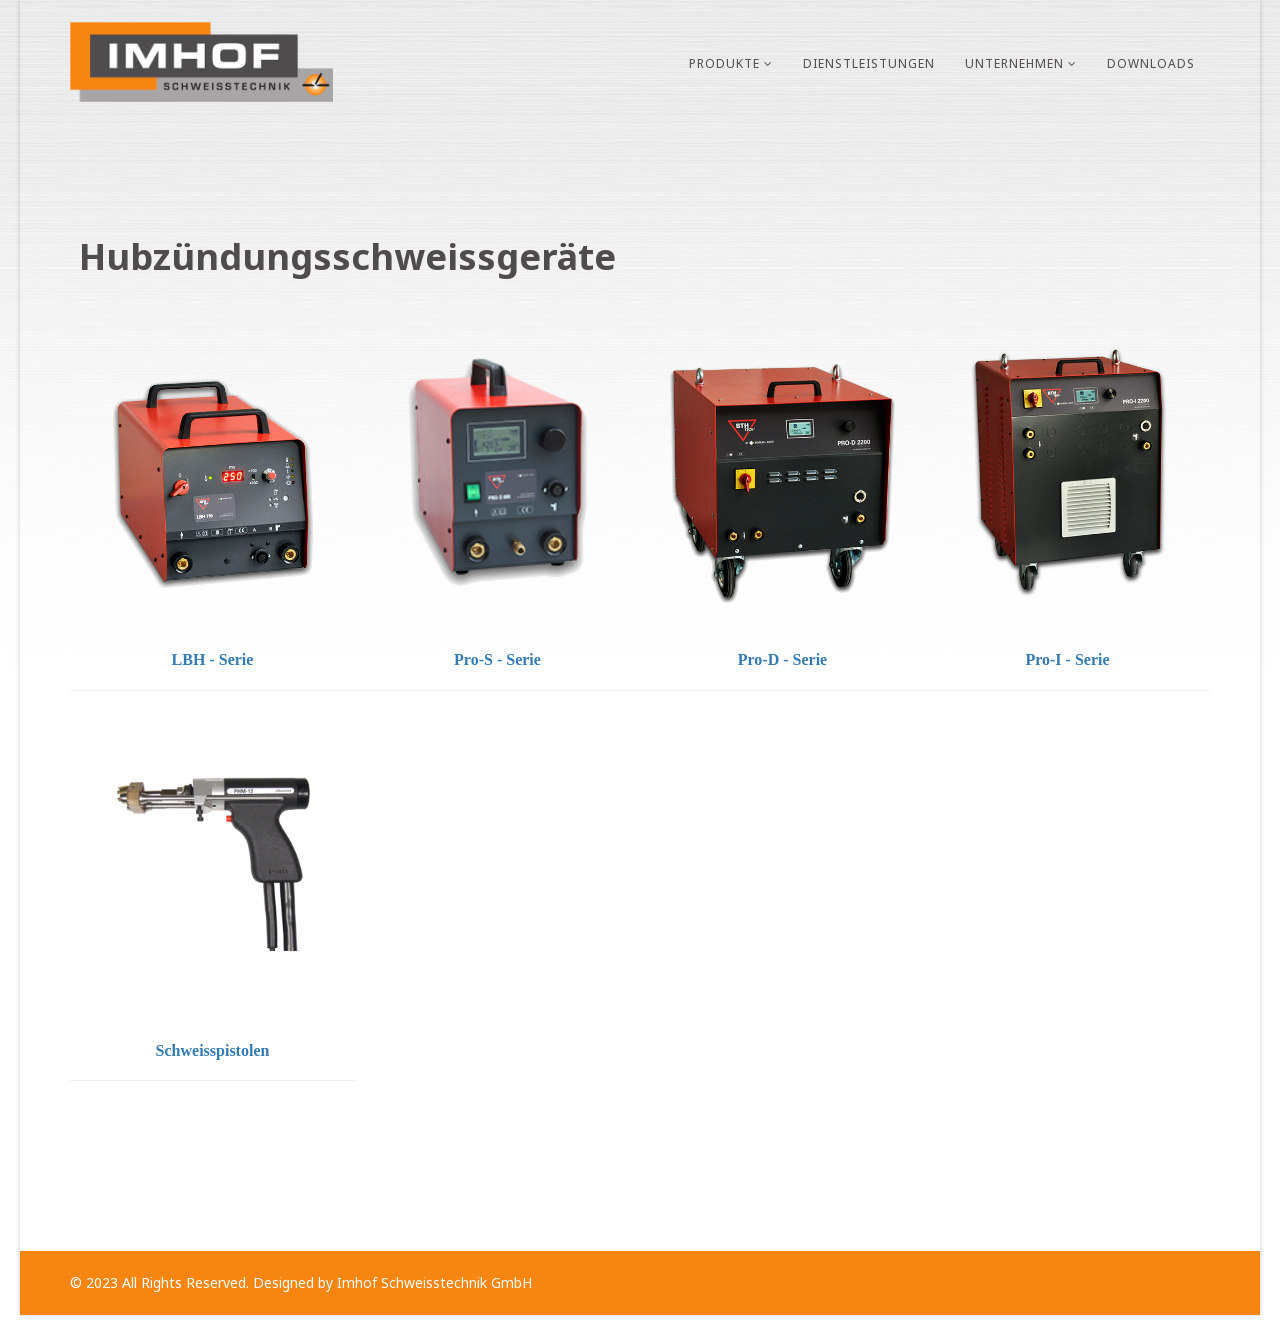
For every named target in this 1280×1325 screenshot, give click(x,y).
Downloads (1151, 63)
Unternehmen (1014, 63)
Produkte (724, 63)
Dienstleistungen (869, 63)
